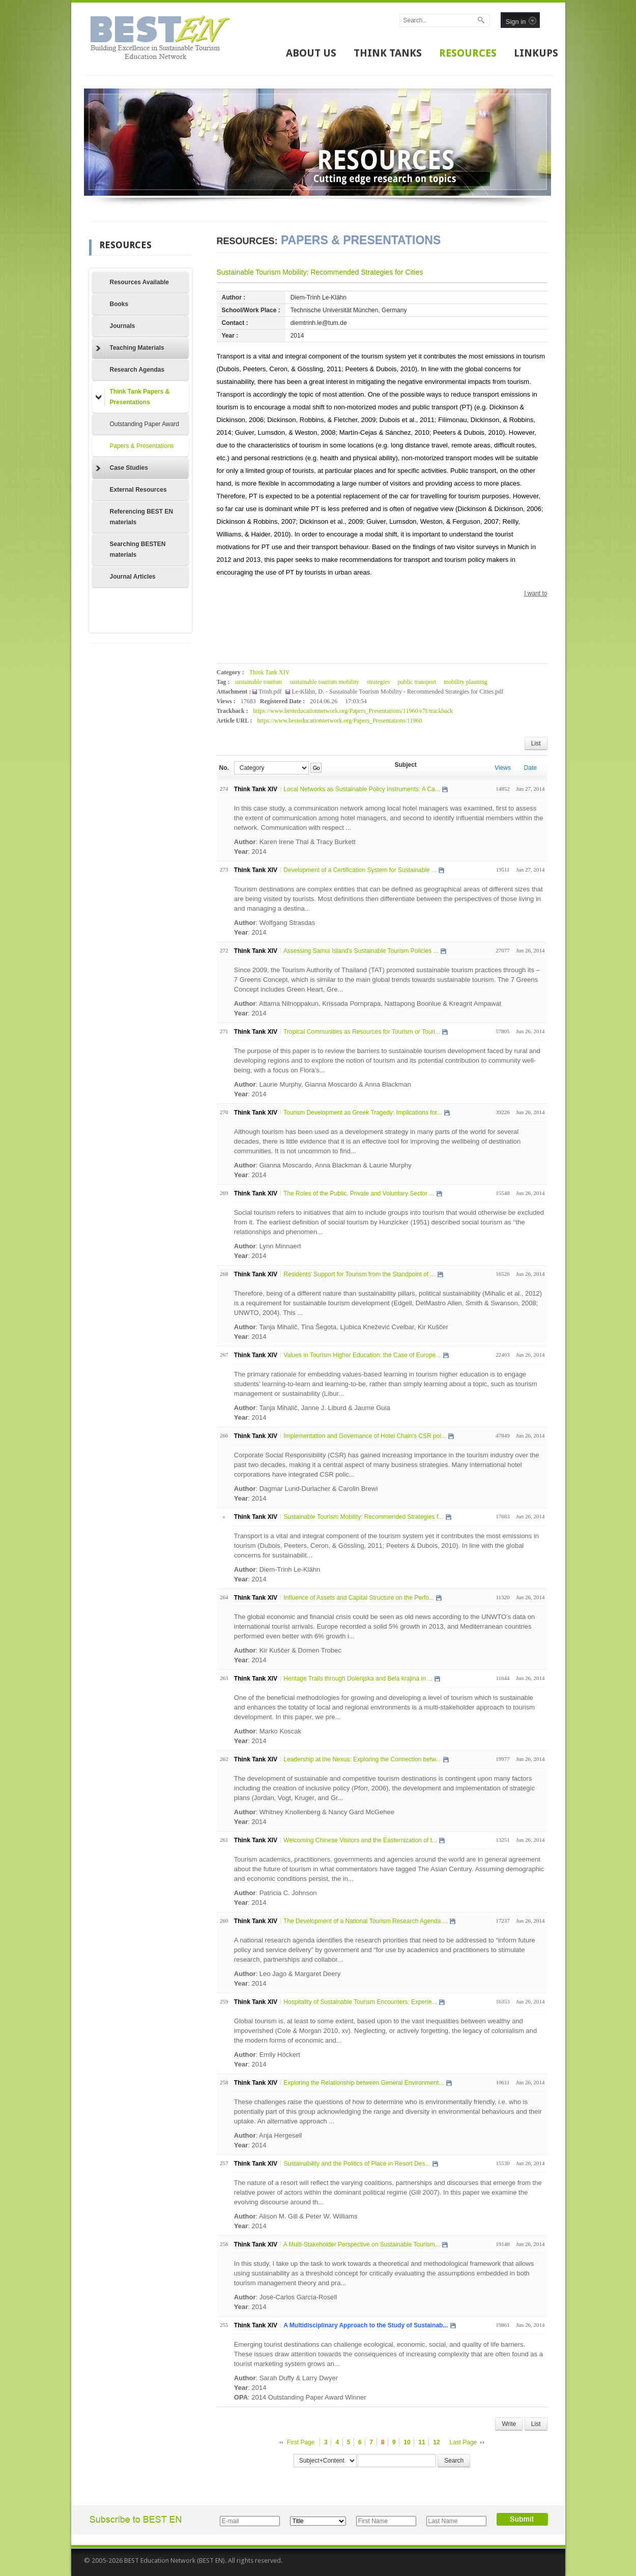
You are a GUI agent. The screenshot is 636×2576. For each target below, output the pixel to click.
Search (454, 2460)
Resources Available (139, 282)
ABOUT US (311, 53)
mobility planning (465, 681)
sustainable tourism (258, 681)
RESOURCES (468, 53)
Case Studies (122, 468)
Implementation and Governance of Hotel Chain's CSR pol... (364, 1436)
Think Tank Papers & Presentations (133, 397)
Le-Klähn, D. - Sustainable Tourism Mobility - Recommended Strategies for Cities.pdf (397, 691)
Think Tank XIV (269, 672)
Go (316, 768)
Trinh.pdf (270, 691)
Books (119, 304)
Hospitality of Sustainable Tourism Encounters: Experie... (360, 2001)
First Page (301, 2442)
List (536, 743)
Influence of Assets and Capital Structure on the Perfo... (358, 1597)
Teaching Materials (130, 348)
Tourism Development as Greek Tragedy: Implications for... (362, 1112)
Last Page (463, 2442)
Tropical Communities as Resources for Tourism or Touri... (361, 1031)
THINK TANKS (388, 53)
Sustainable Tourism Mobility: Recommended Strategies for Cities (320, 272)
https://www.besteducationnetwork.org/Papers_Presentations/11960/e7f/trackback (353, 710)
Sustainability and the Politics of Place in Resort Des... (356, 2163)
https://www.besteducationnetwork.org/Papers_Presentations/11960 (339, 720)
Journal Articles (133, 576)
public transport (416, 681)
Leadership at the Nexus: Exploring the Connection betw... (362, 1759)
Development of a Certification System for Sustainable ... (360, 870)
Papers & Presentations (142, 446)
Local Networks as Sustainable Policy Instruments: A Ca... (361, 789)
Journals (122, 326)
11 (421, 2442)
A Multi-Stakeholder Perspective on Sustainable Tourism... (361, 2244)
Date (530, 767)
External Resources (138, 489)
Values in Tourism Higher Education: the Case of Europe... (362, 1355)
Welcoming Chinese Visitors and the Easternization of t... (360, 1840)
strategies (378, 681)
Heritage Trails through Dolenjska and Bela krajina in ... (357, 1678)
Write (509, 2424)
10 (406, 2442)
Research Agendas (137, 369)
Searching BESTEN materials (138, 549)
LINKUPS (536, 53)
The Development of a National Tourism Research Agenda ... (365, 1921)
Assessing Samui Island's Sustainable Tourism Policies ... (361, 950)
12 (436, 2442)
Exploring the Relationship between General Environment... (363, 2082)
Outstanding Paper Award (145, 424)
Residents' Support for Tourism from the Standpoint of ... (359, 1274)
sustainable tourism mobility (324, 681)
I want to (535, 593)
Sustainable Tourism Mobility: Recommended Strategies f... (363, 1516)
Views (503, 767)
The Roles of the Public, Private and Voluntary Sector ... (358, 1193)
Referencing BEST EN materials (142, 517)
